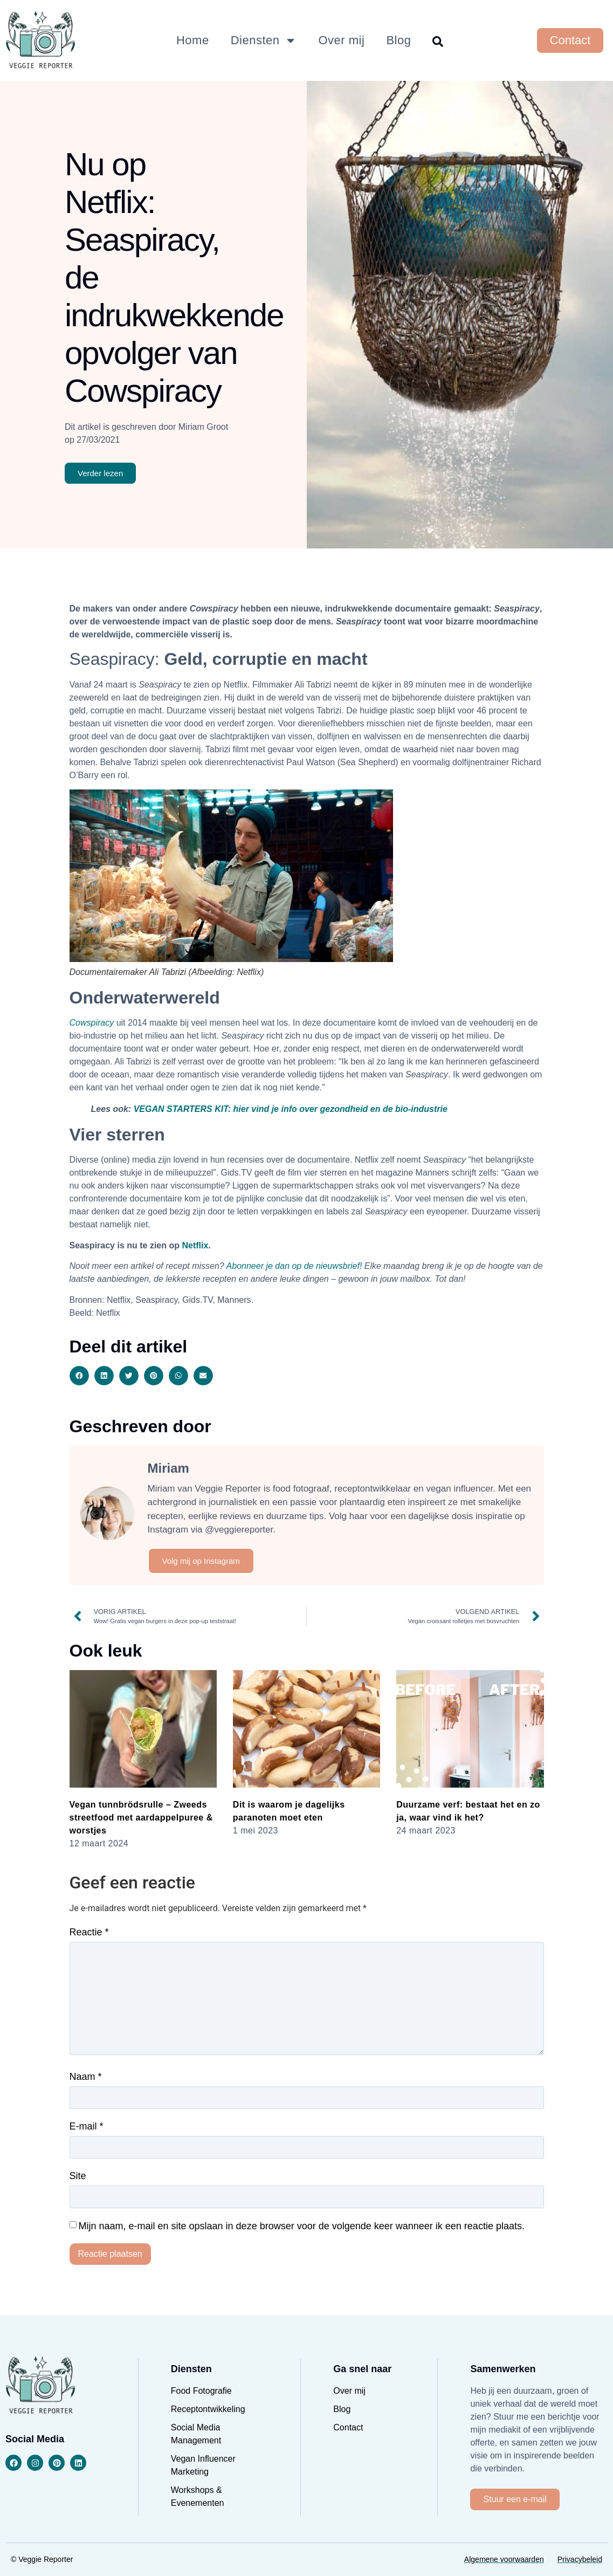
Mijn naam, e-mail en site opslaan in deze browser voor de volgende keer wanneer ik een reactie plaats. (301, 2226)
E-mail (87, 2126)
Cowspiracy (92, 1022)
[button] (79, 1375)
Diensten (264, 40)
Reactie (89, 1932)
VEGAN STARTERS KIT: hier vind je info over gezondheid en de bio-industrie (290, 1109)
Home (192, 40)
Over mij (341, 40)
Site (78, 2175)
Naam (86, 2076)
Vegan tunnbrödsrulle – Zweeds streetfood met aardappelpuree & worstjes (141, 1817)
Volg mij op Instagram (201, 1560)
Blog (398, 40)
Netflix (195, 1245)
